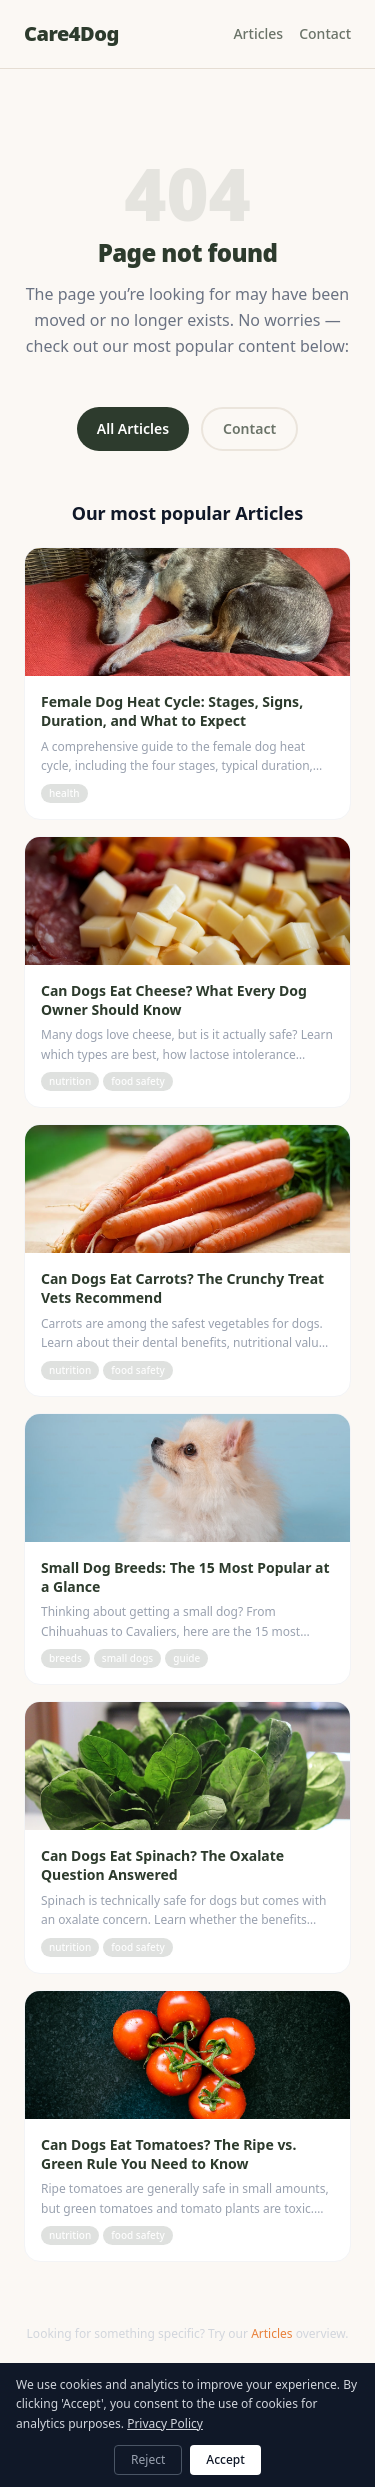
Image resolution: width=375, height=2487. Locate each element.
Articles (258, 33)
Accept (225, 2459)
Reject (148, 2459)
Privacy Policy (165, 2423)
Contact (325, 33)
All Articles (133, 428)
